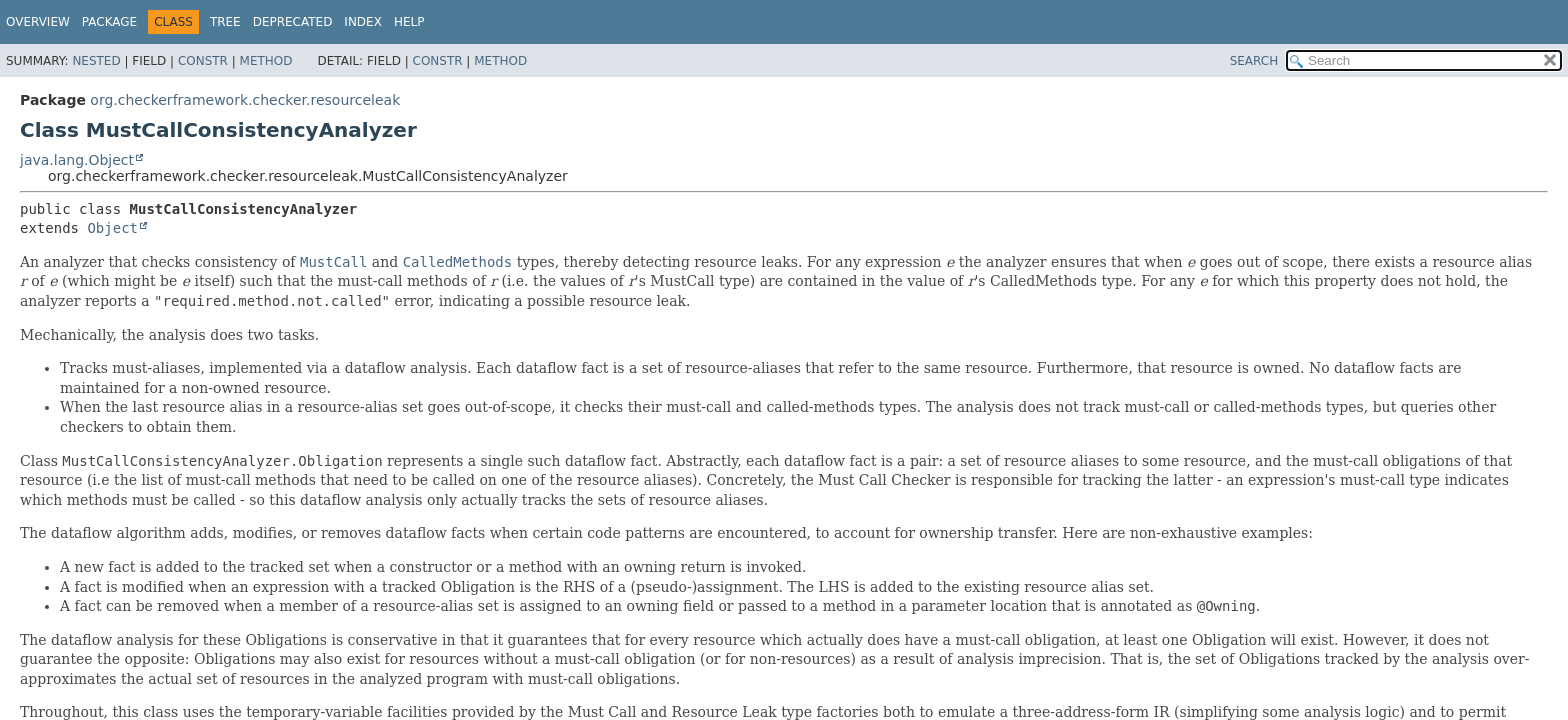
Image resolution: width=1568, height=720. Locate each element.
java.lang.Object (77, 160)
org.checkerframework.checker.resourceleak (245, 100)
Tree (225, 22)
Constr (203, 61)
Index (363, 22)
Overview (38, 22)
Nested (96, 61)
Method (266, 61)
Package (109, 22)
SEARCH (1254, 61)
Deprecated (293, 22)
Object (112, 228)
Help (409, 22)
